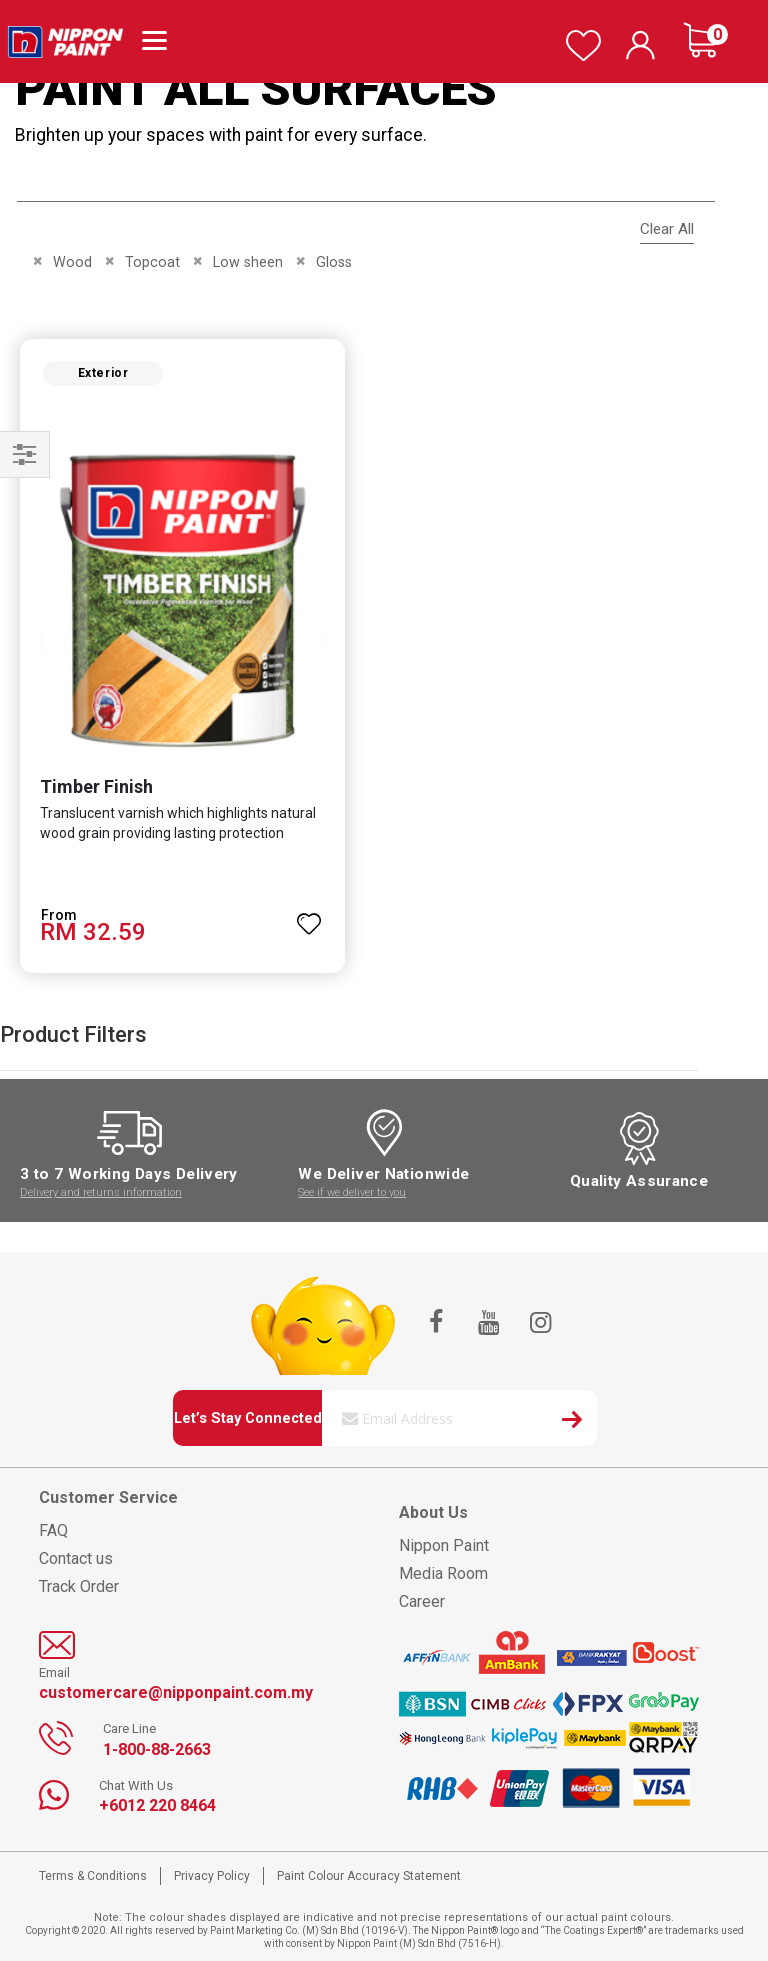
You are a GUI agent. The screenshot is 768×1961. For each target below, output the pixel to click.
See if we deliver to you (352, 1192)
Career (422, 1601)
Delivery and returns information (101, 1192)
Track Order (79, 1586)
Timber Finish (96, 786)
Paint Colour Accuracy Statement (369, 1876)
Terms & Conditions (93, 1876)
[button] (309, 915)
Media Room (443, 1573)
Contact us (76, 1558)
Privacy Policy (212, 1876)
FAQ (53, 1530)
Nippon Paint (444, 1545)
